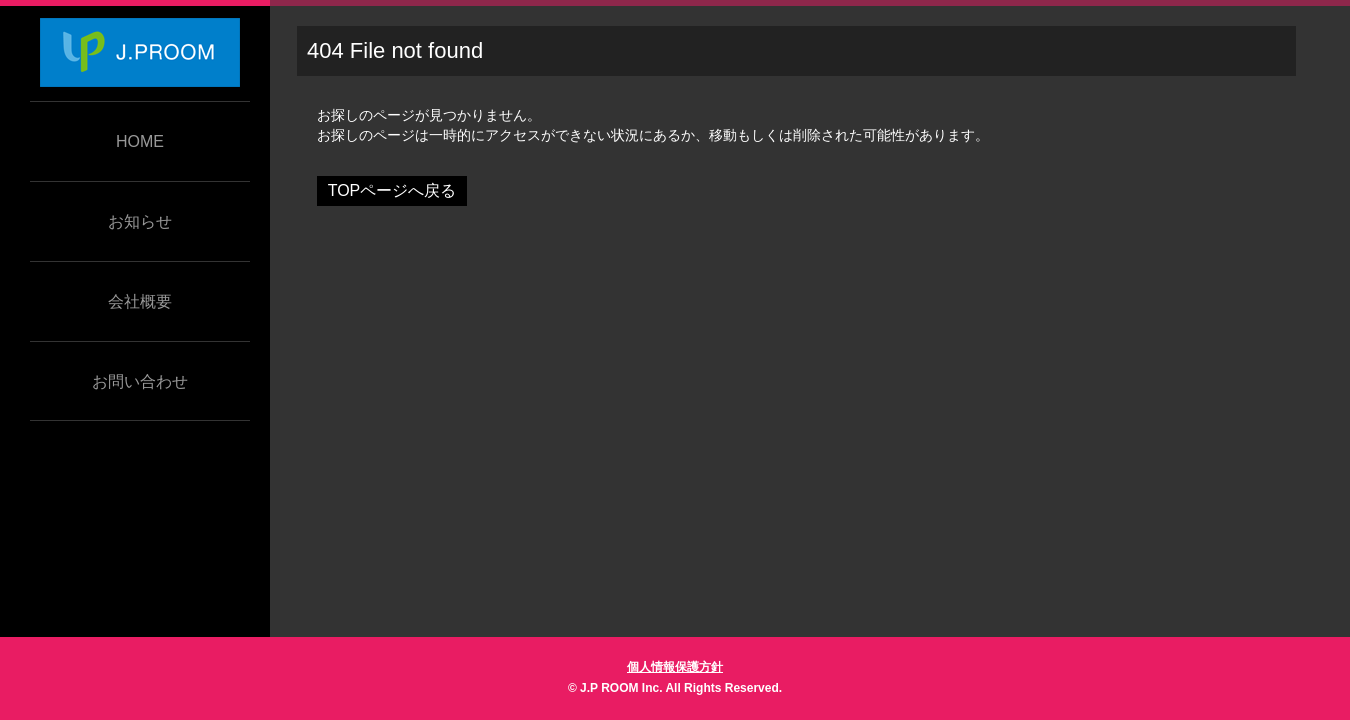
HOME (140, 141)
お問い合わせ (140, 381)
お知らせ (140, 221)
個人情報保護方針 (675, 667)
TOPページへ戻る (392, 190)
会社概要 (140, 301)
